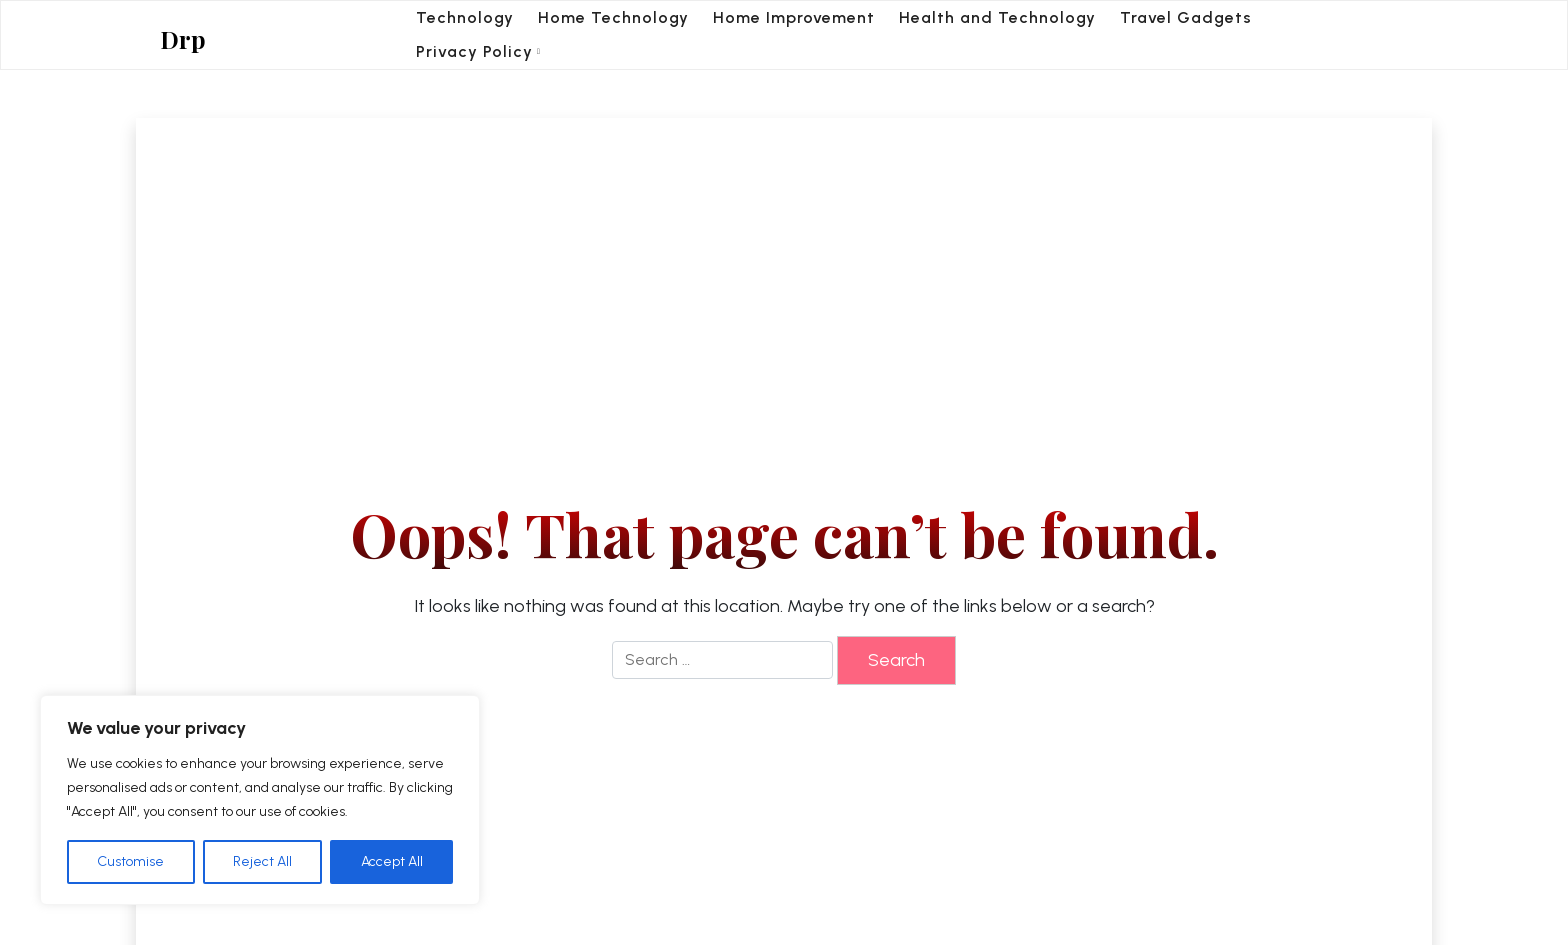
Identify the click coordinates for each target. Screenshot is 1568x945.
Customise (130, 861)
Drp (183, 39)
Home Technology (613, 17)
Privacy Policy (474, 51)
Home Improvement (794, 17)
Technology (465, 17)
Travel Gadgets (1186, 17)
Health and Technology (997, 17)
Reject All (262, 861)
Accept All (392, 861)
